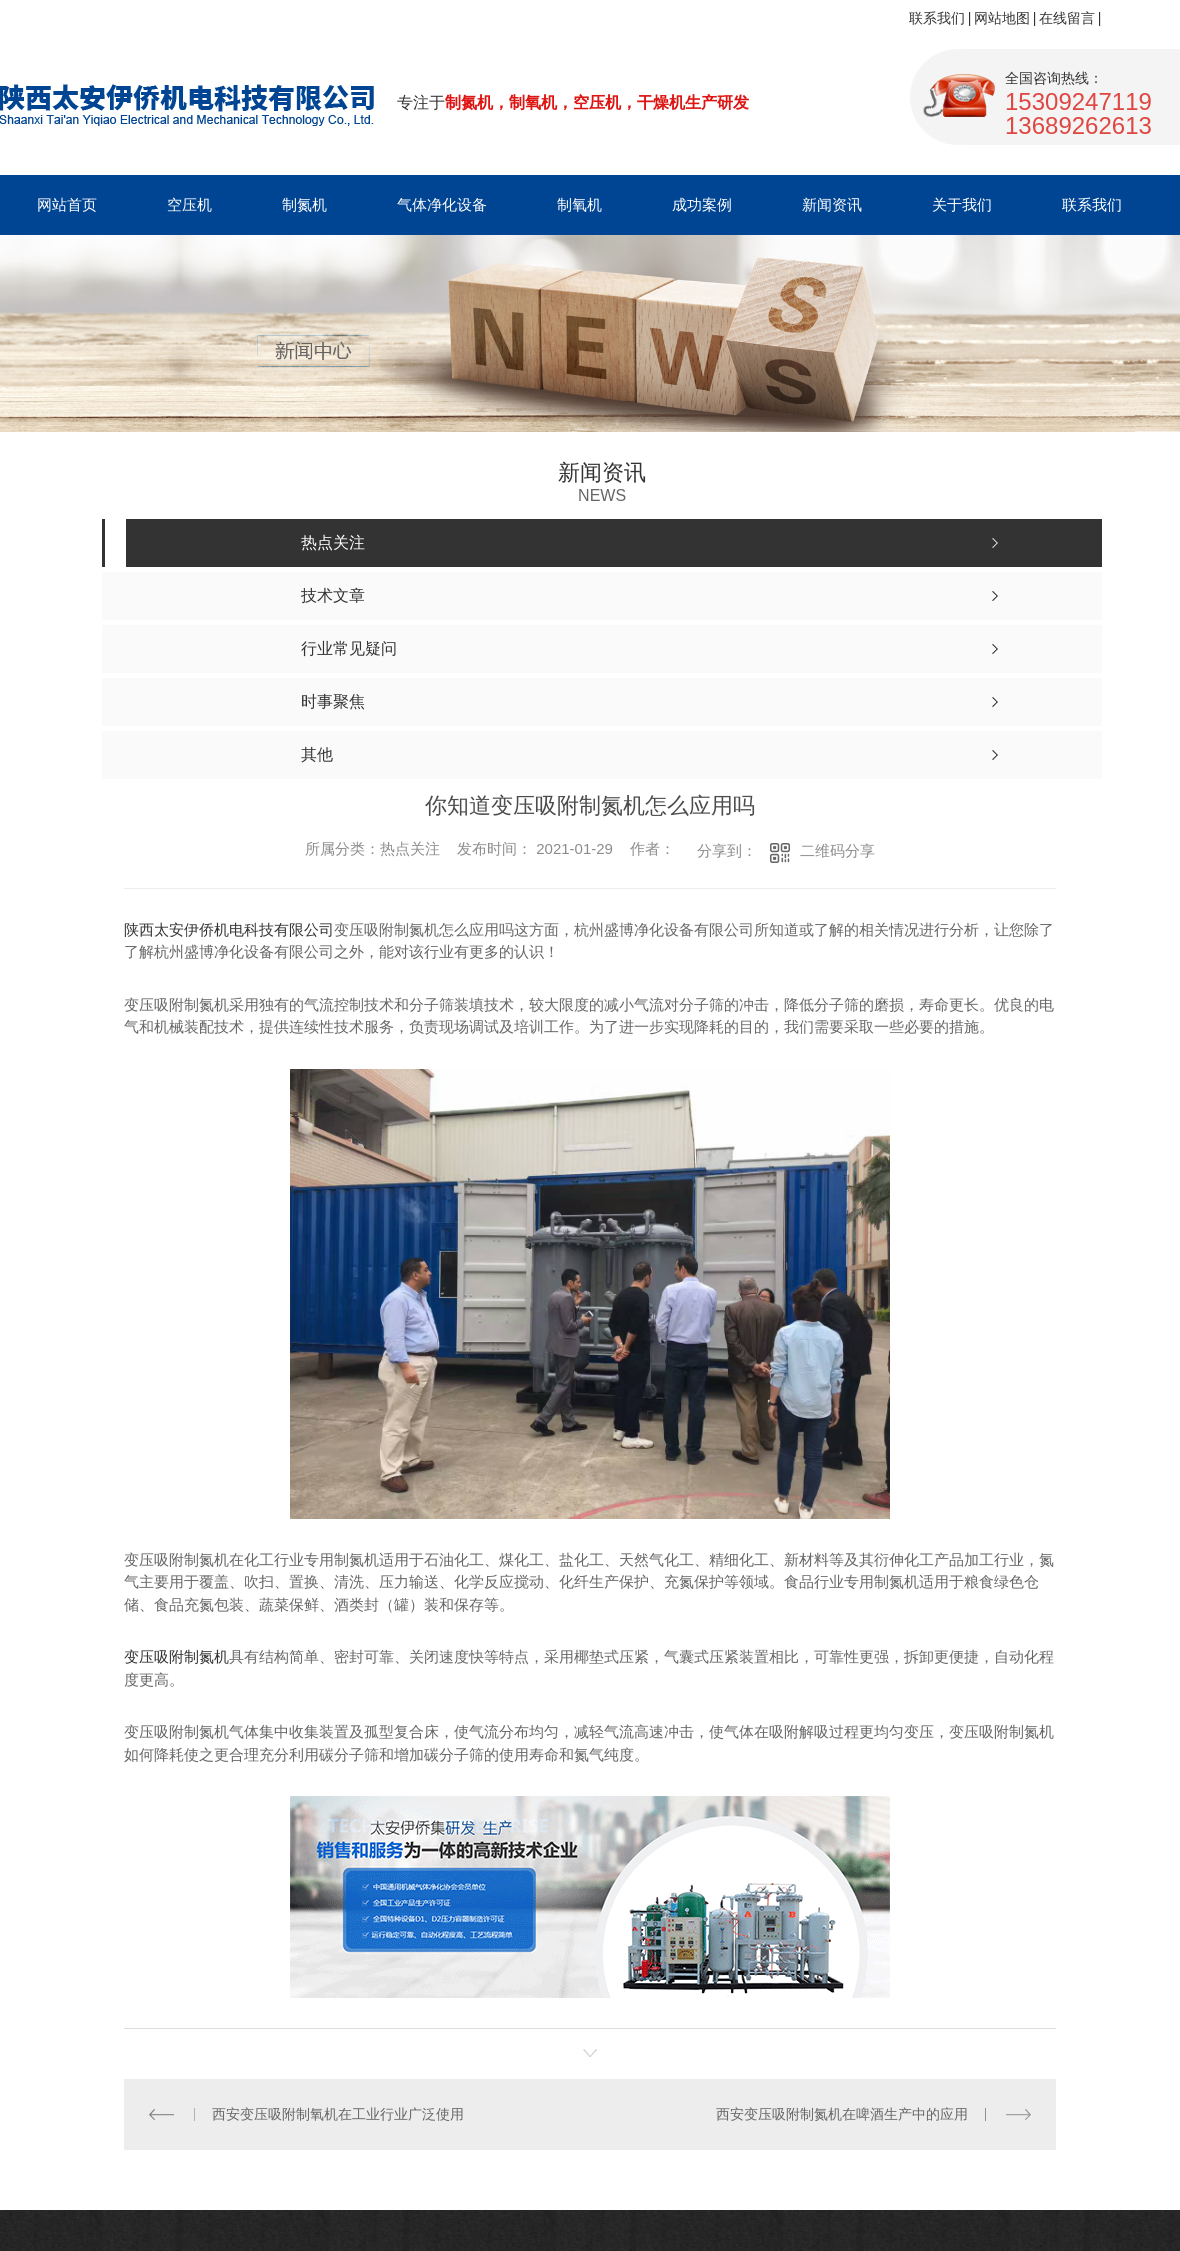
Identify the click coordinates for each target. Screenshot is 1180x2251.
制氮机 (304, 204)
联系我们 (937, 18)
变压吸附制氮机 (176, 1656)
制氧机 (579, 204)
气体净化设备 (442, 204)
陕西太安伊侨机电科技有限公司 (229, 929)
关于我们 (962, 204)
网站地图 (1002, 18)
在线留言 (1067, 18)
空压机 (189, 204)
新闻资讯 (832, 204)
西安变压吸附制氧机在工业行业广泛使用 (338, 2114)
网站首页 (67, 204)
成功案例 (702, 204)
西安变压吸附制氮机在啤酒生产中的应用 (842, 2114)
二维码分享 (837, 850)
